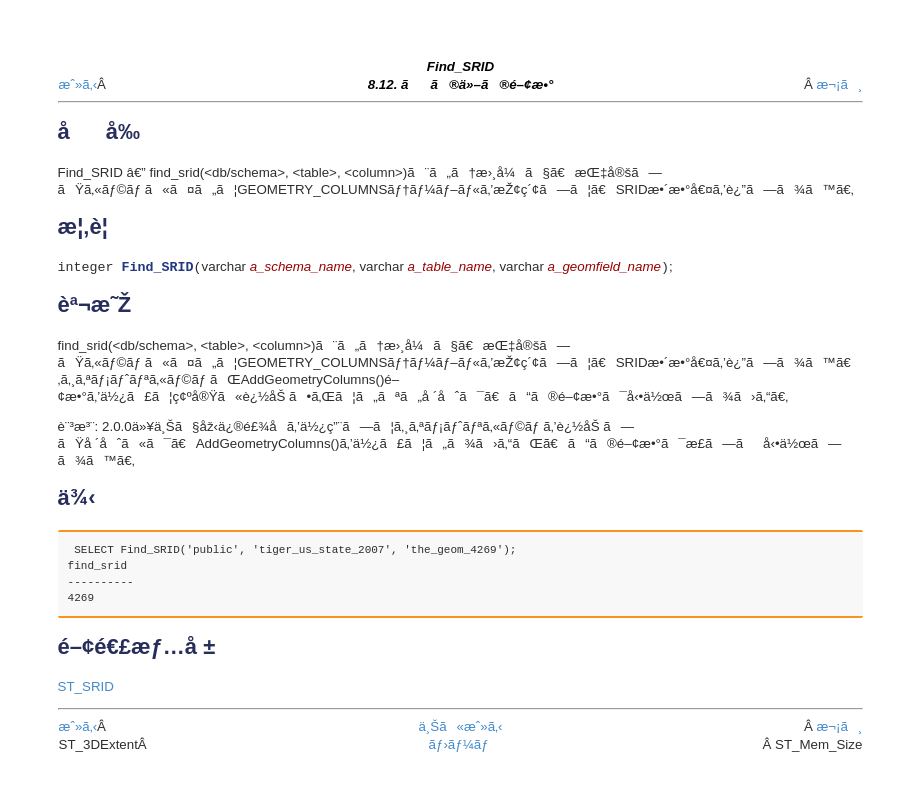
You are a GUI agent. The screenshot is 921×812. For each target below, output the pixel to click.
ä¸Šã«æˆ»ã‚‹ (460, 728)
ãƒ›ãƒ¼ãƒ (461, 746)
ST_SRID (86, 688)
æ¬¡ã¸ (839, 84)
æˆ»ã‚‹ (78, 84)
